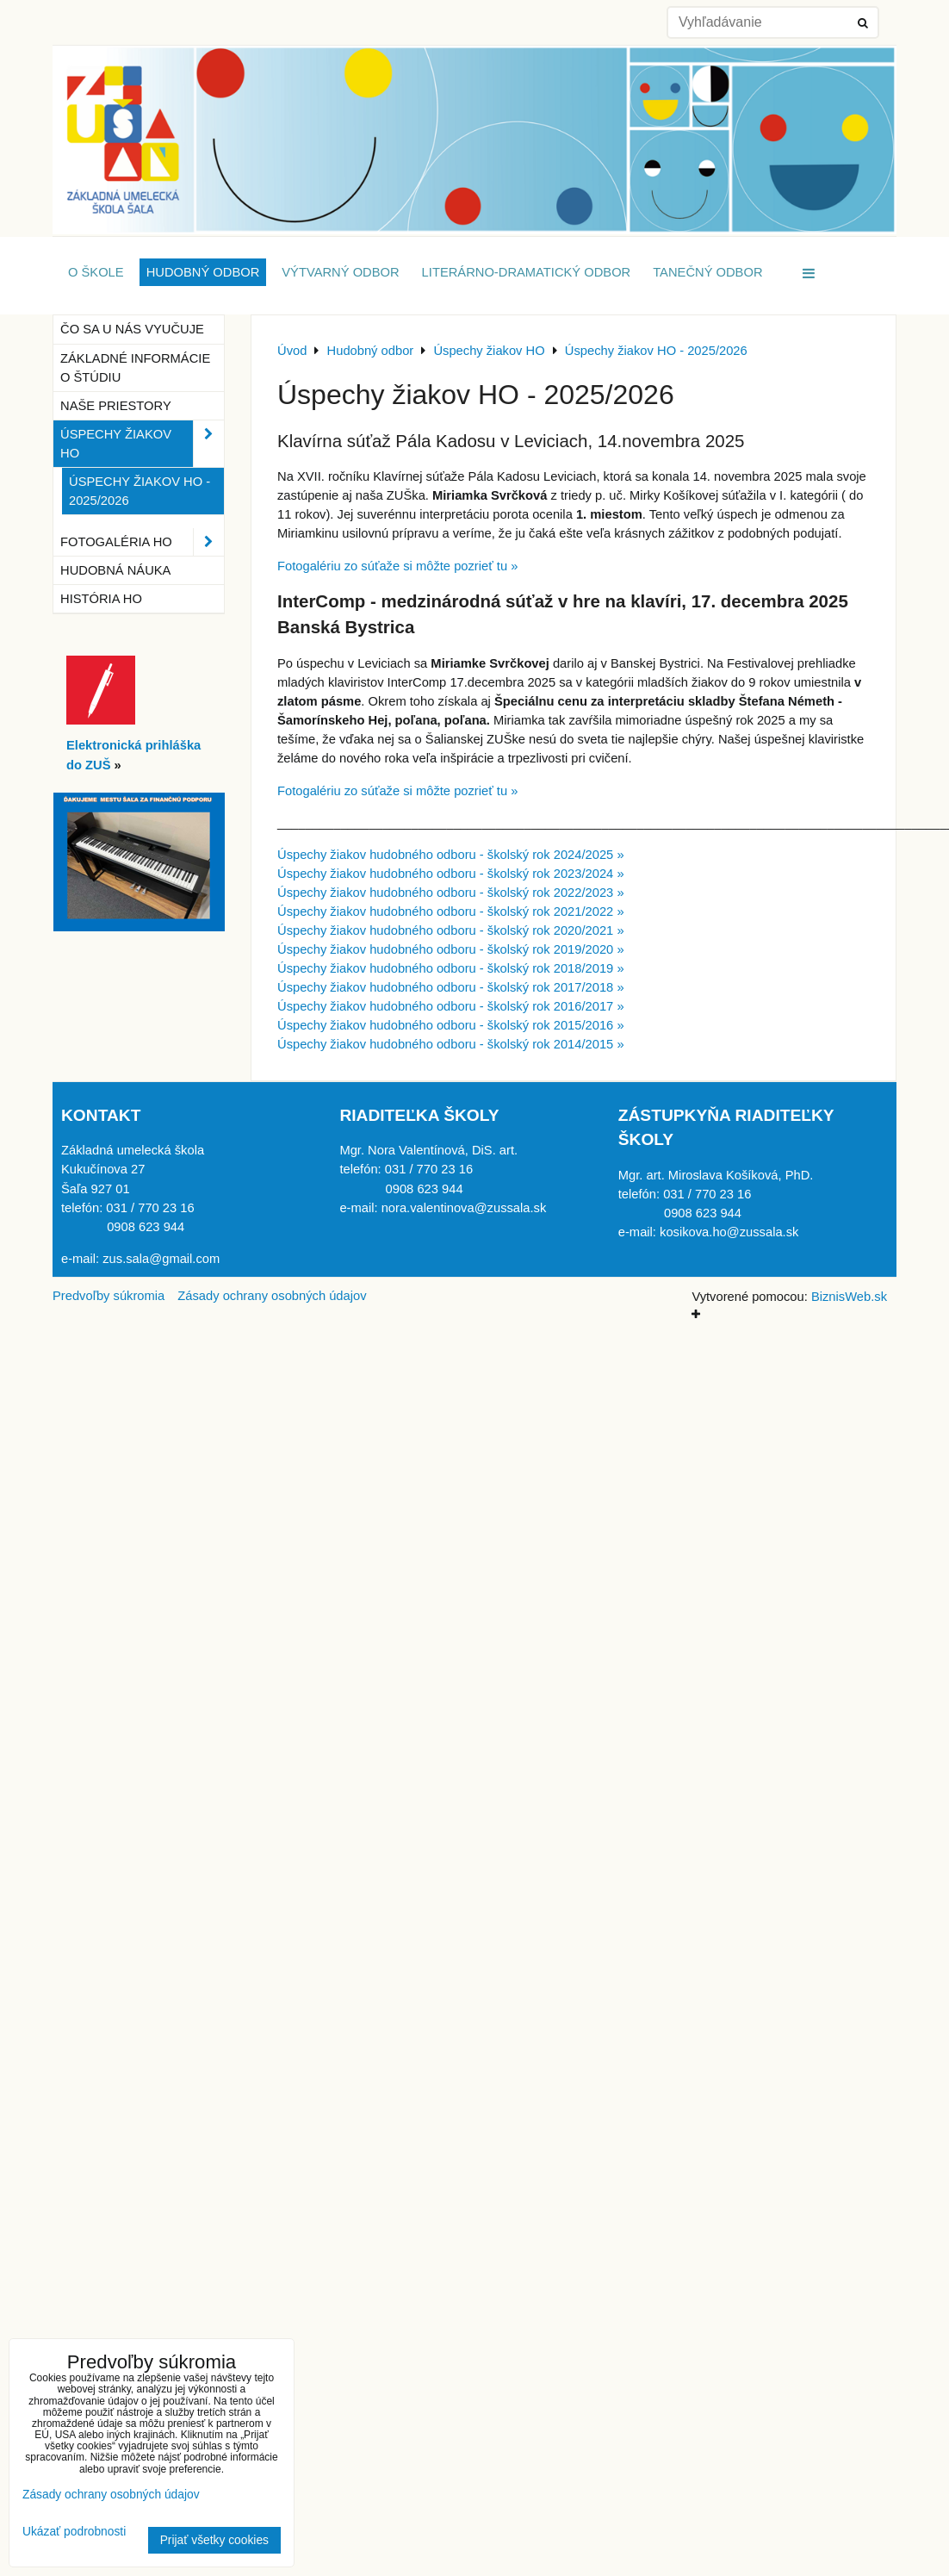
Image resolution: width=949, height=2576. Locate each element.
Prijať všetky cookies (214, 2540)
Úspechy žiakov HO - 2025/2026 (139, 491)
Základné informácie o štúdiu (135, 368)
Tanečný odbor (707, 272)
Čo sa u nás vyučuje (132, 329)
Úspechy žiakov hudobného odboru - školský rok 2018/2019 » (450, 968)
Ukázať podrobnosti (74, 2531)
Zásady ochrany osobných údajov (271, 1296)
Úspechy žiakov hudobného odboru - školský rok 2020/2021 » (450, 930)
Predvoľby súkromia (108, 1296)
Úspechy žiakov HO (142, 443)
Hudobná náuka (115, 570)
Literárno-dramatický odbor (526, 272)
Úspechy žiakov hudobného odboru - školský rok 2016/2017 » (450, 1006)
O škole (96, 272)
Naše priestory (115, 406)
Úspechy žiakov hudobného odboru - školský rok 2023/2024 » (450, 873)
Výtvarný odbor (340, 272)
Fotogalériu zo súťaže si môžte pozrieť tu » (397, 566)
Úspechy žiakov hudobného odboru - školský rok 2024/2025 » (450, 855)
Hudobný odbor (203, 272)
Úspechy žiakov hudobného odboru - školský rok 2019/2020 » (450, 949)
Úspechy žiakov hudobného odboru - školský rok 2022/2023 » (450, 892)
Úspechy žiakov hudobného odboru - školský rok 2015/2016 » (450, 1025)
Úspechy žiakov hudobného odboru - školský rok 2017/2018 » (450, 987)
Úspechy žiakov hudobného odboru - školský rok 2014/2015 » (450, 1044)
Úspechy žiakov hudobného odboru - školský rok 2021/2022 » (450, 911)
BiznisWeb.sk (849, 1297)
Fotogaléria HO (142, 542)
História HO (101, 599)
